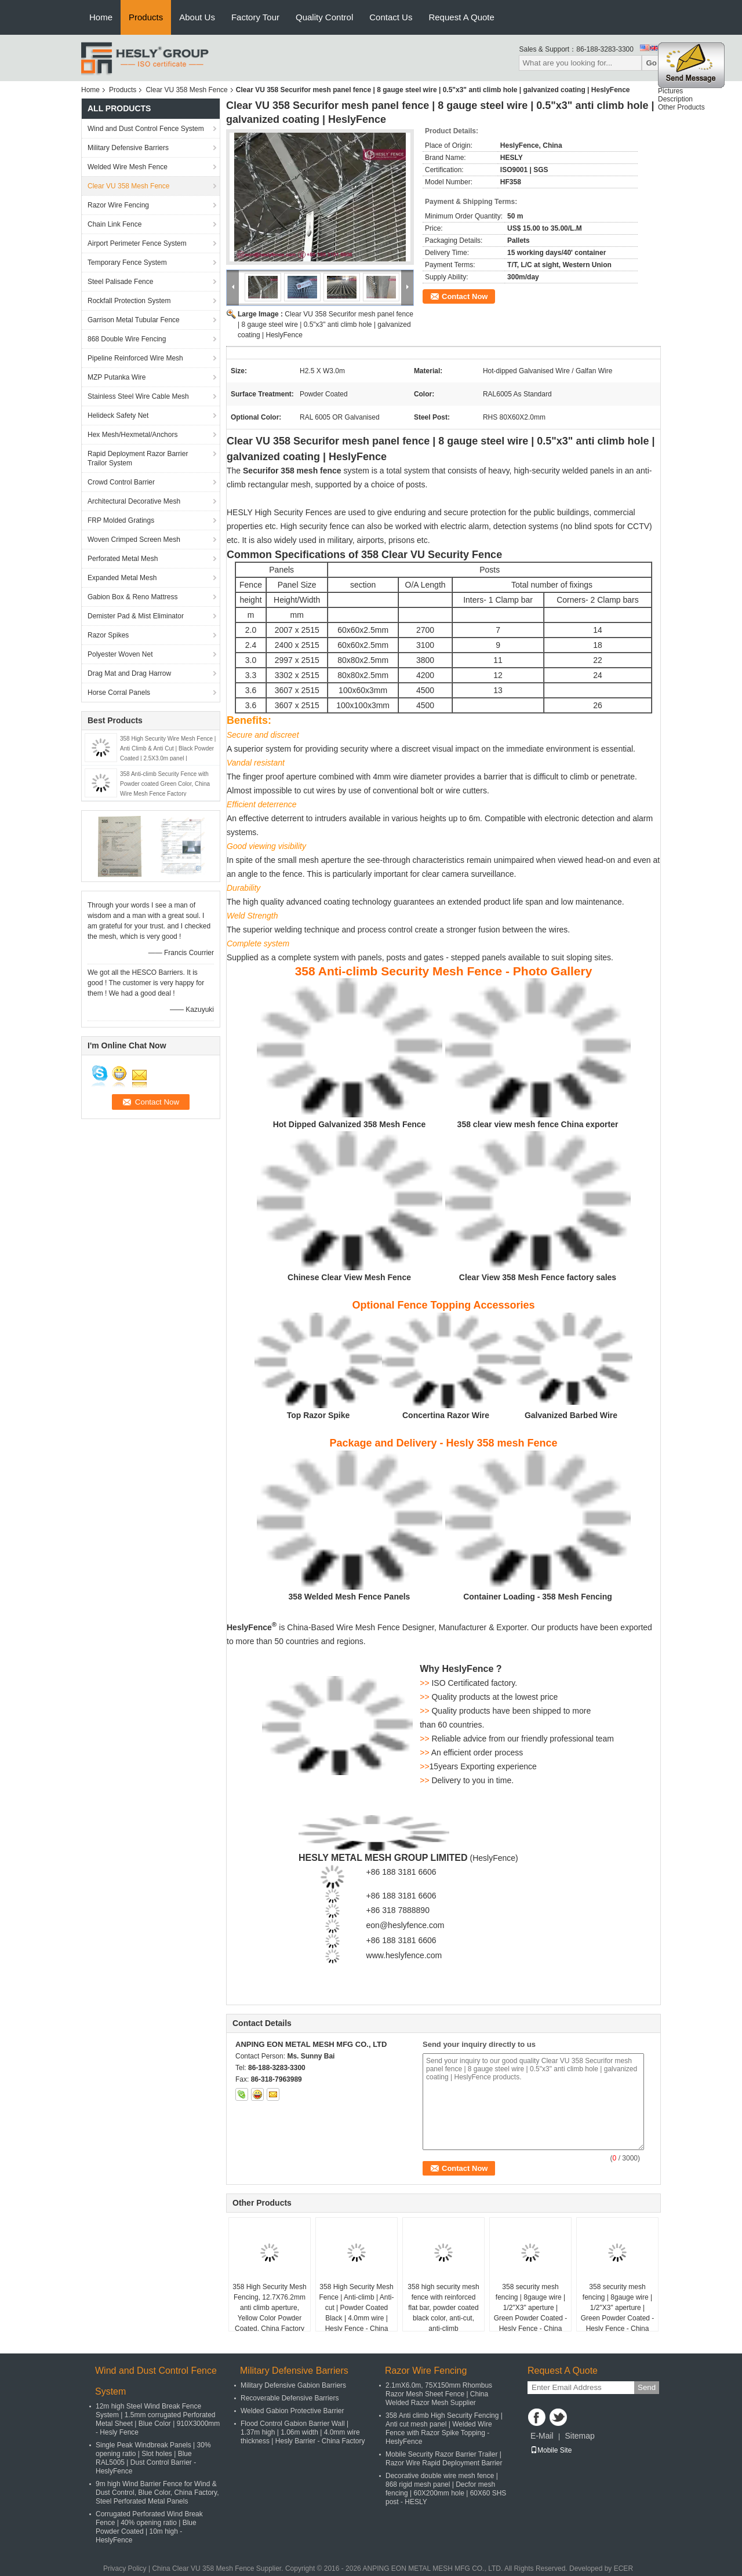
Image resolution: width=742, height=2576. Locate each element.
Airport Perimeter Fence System (137, 243)
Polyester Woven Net (120, 654)
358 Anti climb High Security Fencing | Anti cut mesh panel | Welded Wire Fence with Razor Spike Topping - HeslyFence (444, 2428)
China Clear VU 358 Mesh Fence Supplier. (218, 2568)
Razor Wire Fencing (118, 205)
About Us (197, 17)
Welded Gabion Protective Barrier (292, 2411)
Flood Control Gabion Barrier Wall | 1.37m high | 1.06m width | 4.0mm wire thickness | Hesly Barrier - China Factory (303, 2432)
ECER (623, 2568)
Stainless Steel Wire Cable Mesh (138, 396)
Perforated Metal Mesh (123, 559)
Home (100, 17)
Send (647, 2387)
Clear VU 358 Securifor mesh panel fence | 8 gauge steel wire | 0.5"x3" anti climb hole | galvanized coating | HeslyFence (325, 324)
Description (675, 101)
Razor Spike (326, 1415)
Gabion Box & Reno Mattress (132, 597)
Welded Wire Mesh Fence (128, 167)
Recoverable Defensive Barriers (290, 2398)
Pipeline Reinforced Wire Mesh (135, 358)
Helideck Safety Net (118, 415)
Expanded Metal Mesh (122, 578)
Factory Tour (255, 17)
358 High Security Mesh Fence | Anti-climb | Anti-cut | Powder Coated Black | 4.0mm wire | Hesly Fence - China (356, 2308)
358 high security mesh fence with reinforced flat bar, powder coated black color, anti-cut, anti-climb (443, 2308)
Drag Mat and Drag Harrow (129, 673)
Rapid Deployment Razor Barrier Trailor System (138, 458)
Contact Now (465, 296)
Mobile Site (551, 2450)
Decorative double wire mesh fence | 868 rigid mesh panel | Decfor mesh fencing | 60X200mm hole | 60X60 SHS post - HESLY (445, 2489)
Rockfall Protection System (129, 301)
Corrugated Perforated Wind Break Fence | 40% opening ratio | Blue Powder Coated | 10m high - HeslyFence (149, 2527)
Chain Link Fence (114, 224)
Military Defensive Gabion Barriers (293, 2385)
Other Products (681, 109)
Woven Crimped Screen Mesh (134, 539)
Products (146, 17)
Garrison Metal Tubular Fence (134, 320)
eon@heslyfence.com (405, 1925)
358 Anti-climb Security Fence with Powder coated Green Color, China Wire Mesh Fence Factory (165, 784)
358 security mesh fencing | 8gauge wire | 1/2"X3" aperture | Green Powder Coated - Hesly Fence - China (531, 2308)
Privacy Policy (125, 2568)
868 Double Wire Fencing (127, 339)
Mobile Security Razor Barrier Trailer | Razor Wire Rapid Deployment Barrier (443, 2458)
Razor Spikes (108, 635)
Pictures (670, 93)
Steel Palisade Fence (120, 282)
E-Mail (542, 2435)
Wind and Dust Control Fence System (146, 129)
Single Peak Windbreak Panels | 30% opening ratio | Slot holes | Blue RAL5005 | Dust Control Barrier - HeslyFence (153, 2458)
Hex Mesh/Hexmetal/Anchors (132, 435)
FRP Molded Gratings (121, 520)
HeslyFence (493, 1858)
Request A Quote (461, 17)
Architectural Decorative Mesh (134, 501)
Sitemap (579, 2435)
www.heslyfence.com (404, 1955)
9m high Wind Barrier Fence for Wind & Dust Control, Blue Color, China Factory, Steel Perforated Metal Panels (157, 2492)
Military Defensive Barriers (128, 148)
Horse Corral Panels (119, 692)
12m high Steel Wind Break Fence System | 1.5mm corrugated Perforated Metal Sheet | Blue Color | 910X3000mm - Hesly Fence (158, 2419)
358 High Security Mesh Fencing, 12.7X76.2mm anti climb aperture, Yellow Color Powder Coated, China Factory (269, 2308)
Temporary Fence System (127, 262)
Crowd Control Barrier (121, 482)
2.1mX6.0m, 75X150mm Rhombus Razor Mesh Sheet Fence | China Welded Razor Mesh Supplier (438, 2394)
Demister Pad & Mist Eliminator (136, 616)
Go (651, 63)
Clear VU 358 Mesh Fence (186, 90)
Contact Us (390, 17)
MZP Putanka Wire (117, 377)
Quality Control (324, 17)
